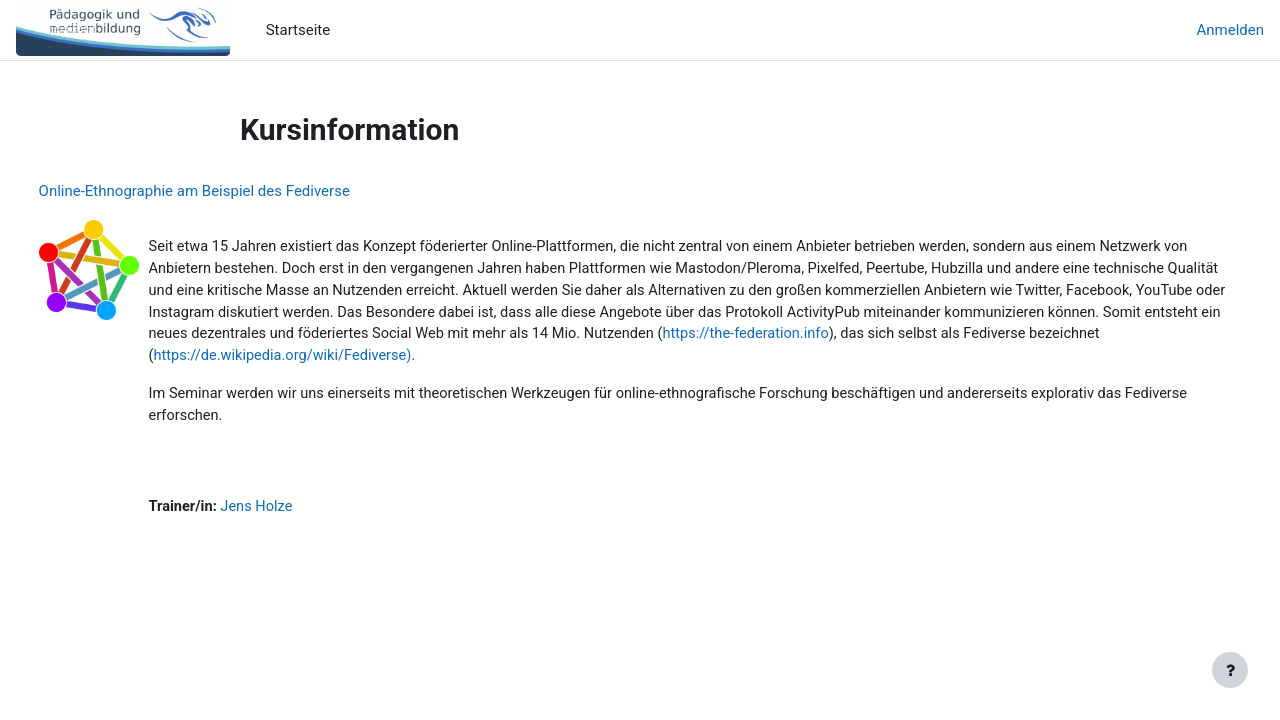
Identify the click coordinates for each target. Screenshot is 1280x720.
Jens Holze (297, 513)
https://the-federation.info (276, 360)
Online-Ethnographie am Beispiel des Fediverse (231, 191)
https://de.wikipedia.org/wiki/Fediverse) (783, 360)
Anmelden (1230, 30)
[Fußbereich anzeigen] (1230, 670)
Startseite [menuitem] (298, 30)
